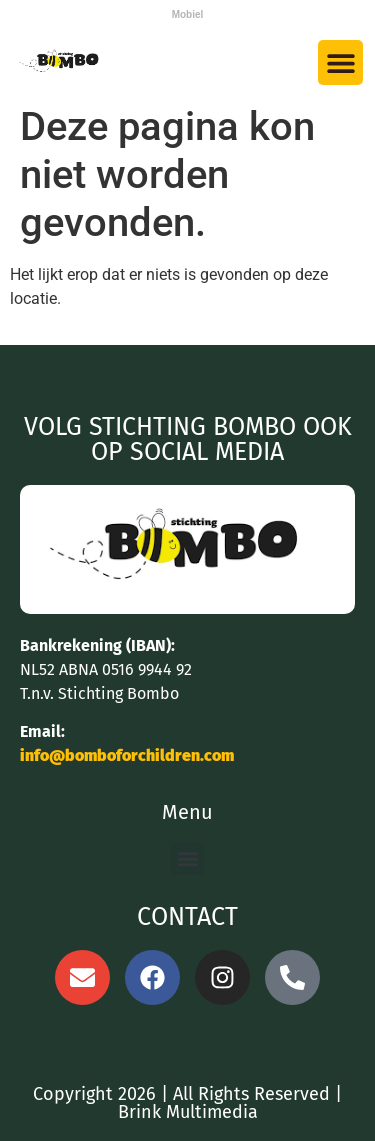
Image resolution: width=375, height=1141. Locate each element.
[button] (340, 62)
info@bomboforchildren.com (127, 755)
